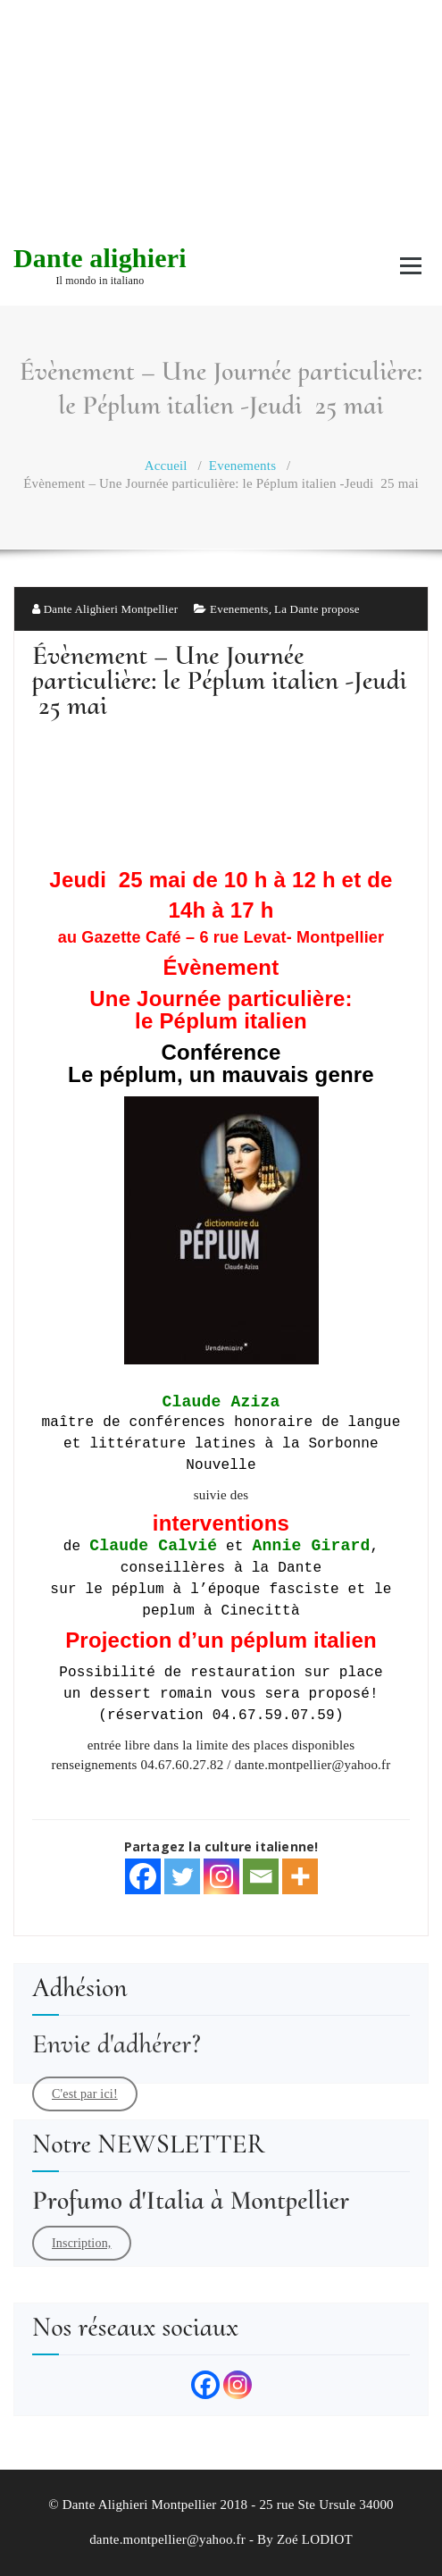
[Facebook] (143, 1876)
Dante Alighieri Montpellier (105, 609)
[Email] (261, 1876)
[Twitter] (182, 1876)
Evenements (242, 465)
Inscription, (82, 2243)
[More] (300, 1876)
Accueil (166, 465)
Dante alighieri (100, 258)
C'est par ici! (85, 2094)
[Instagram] (221, 1876)
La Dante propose (317, 609)
